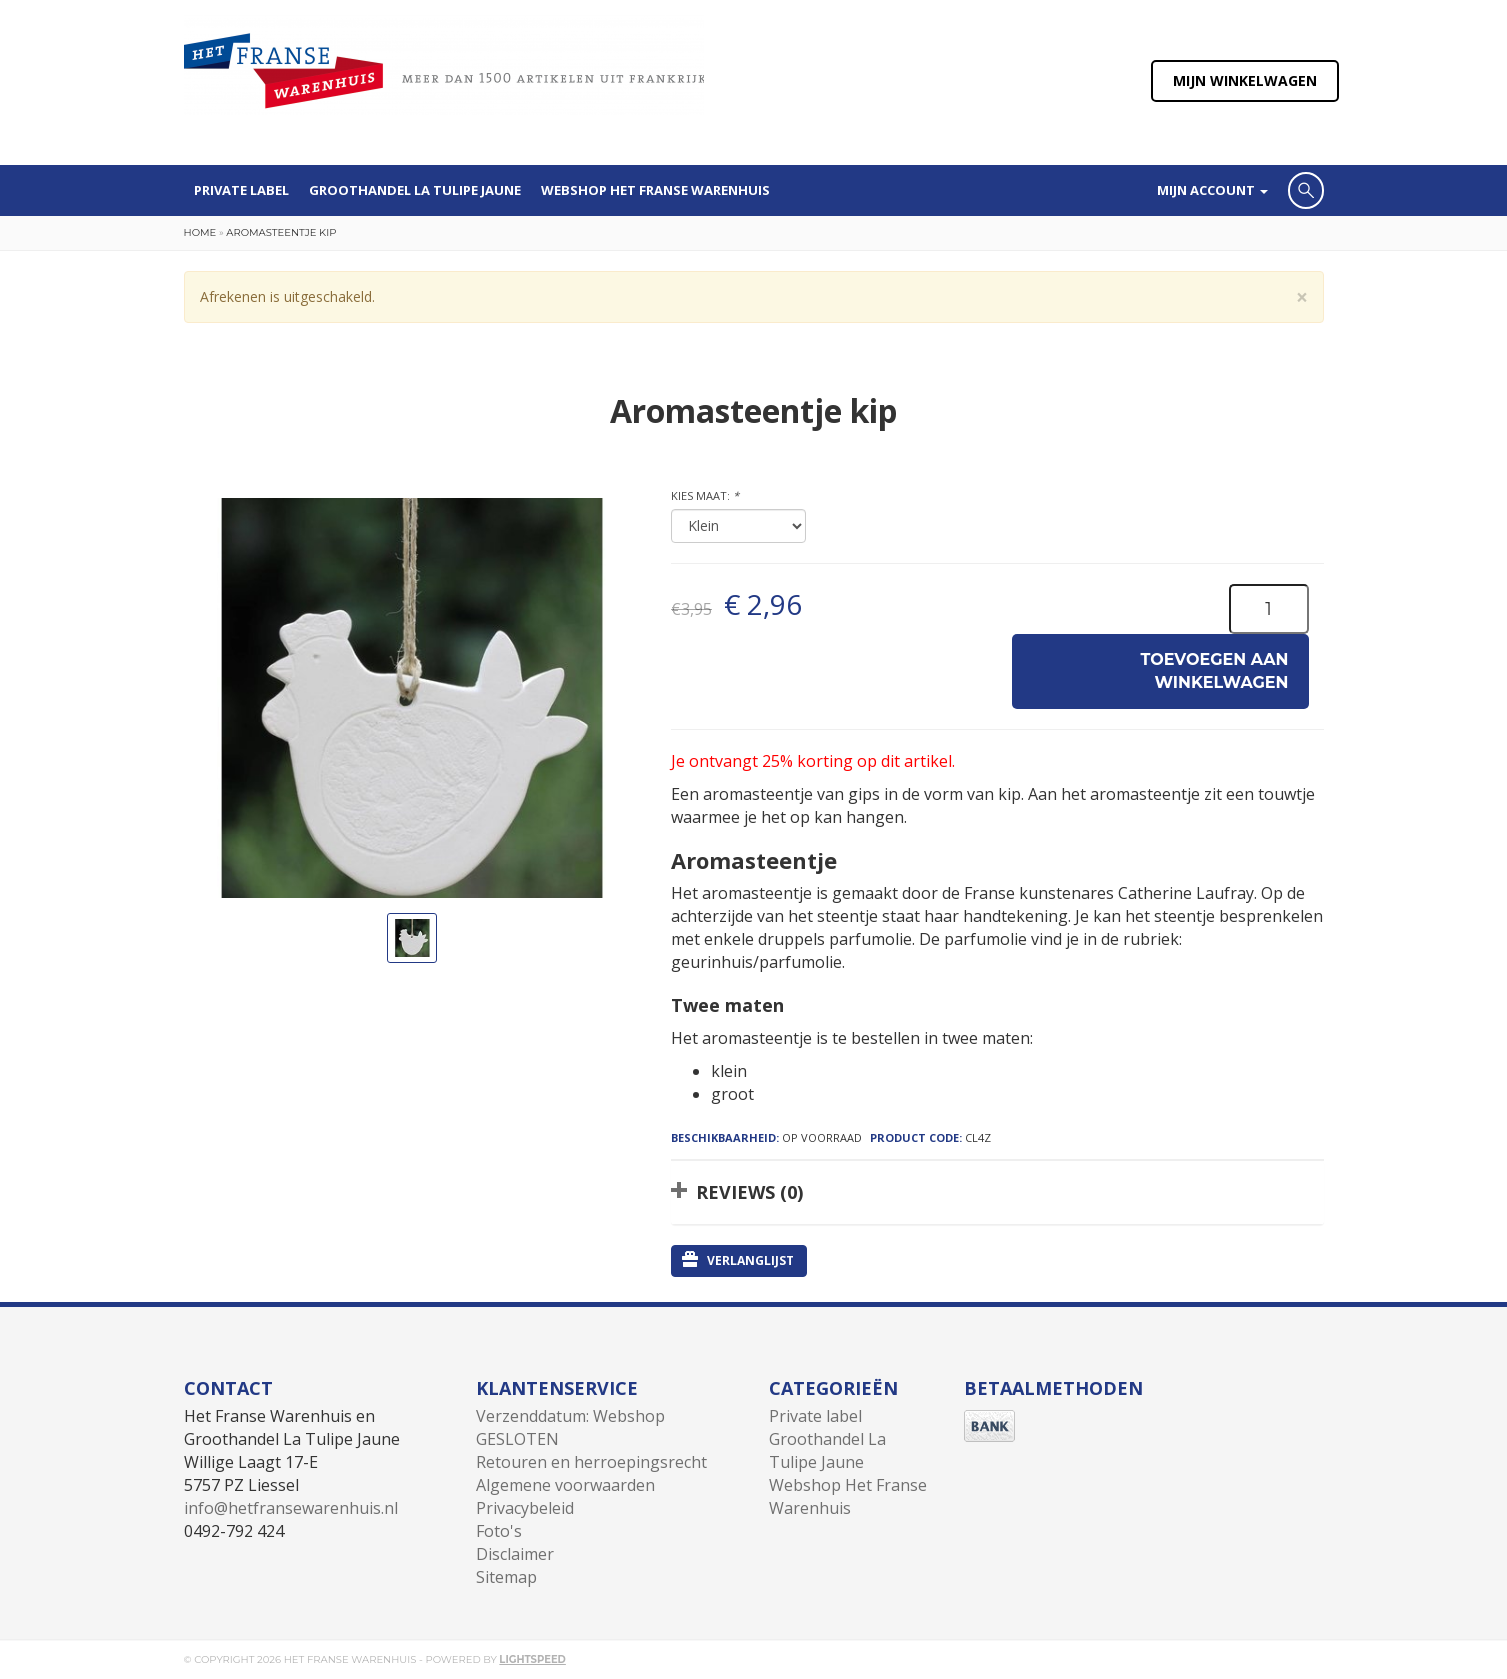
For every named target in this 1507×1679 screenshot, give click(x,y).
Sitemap (506, 1577)
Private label (241, 190)
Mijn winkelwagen (1245, 80)
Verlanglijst (738, 1260)
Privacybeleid (525, 1508)
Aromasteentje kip (281, 232)
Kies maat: (705, 495)
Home (200, 232)
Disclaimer (515, 1554)
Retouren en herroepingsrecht (591, 1462)
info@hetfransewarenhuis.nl (291, 1508)
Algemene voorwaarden (565, 1485)
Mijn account (1212, 190)
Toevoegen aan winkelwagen (1215, 671)
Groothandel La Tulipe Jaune (415, 190)
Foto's (499, 1531)
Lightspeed (532, 1659)
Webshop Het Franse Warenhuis (655, 190)
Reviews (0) (749, 1192)
